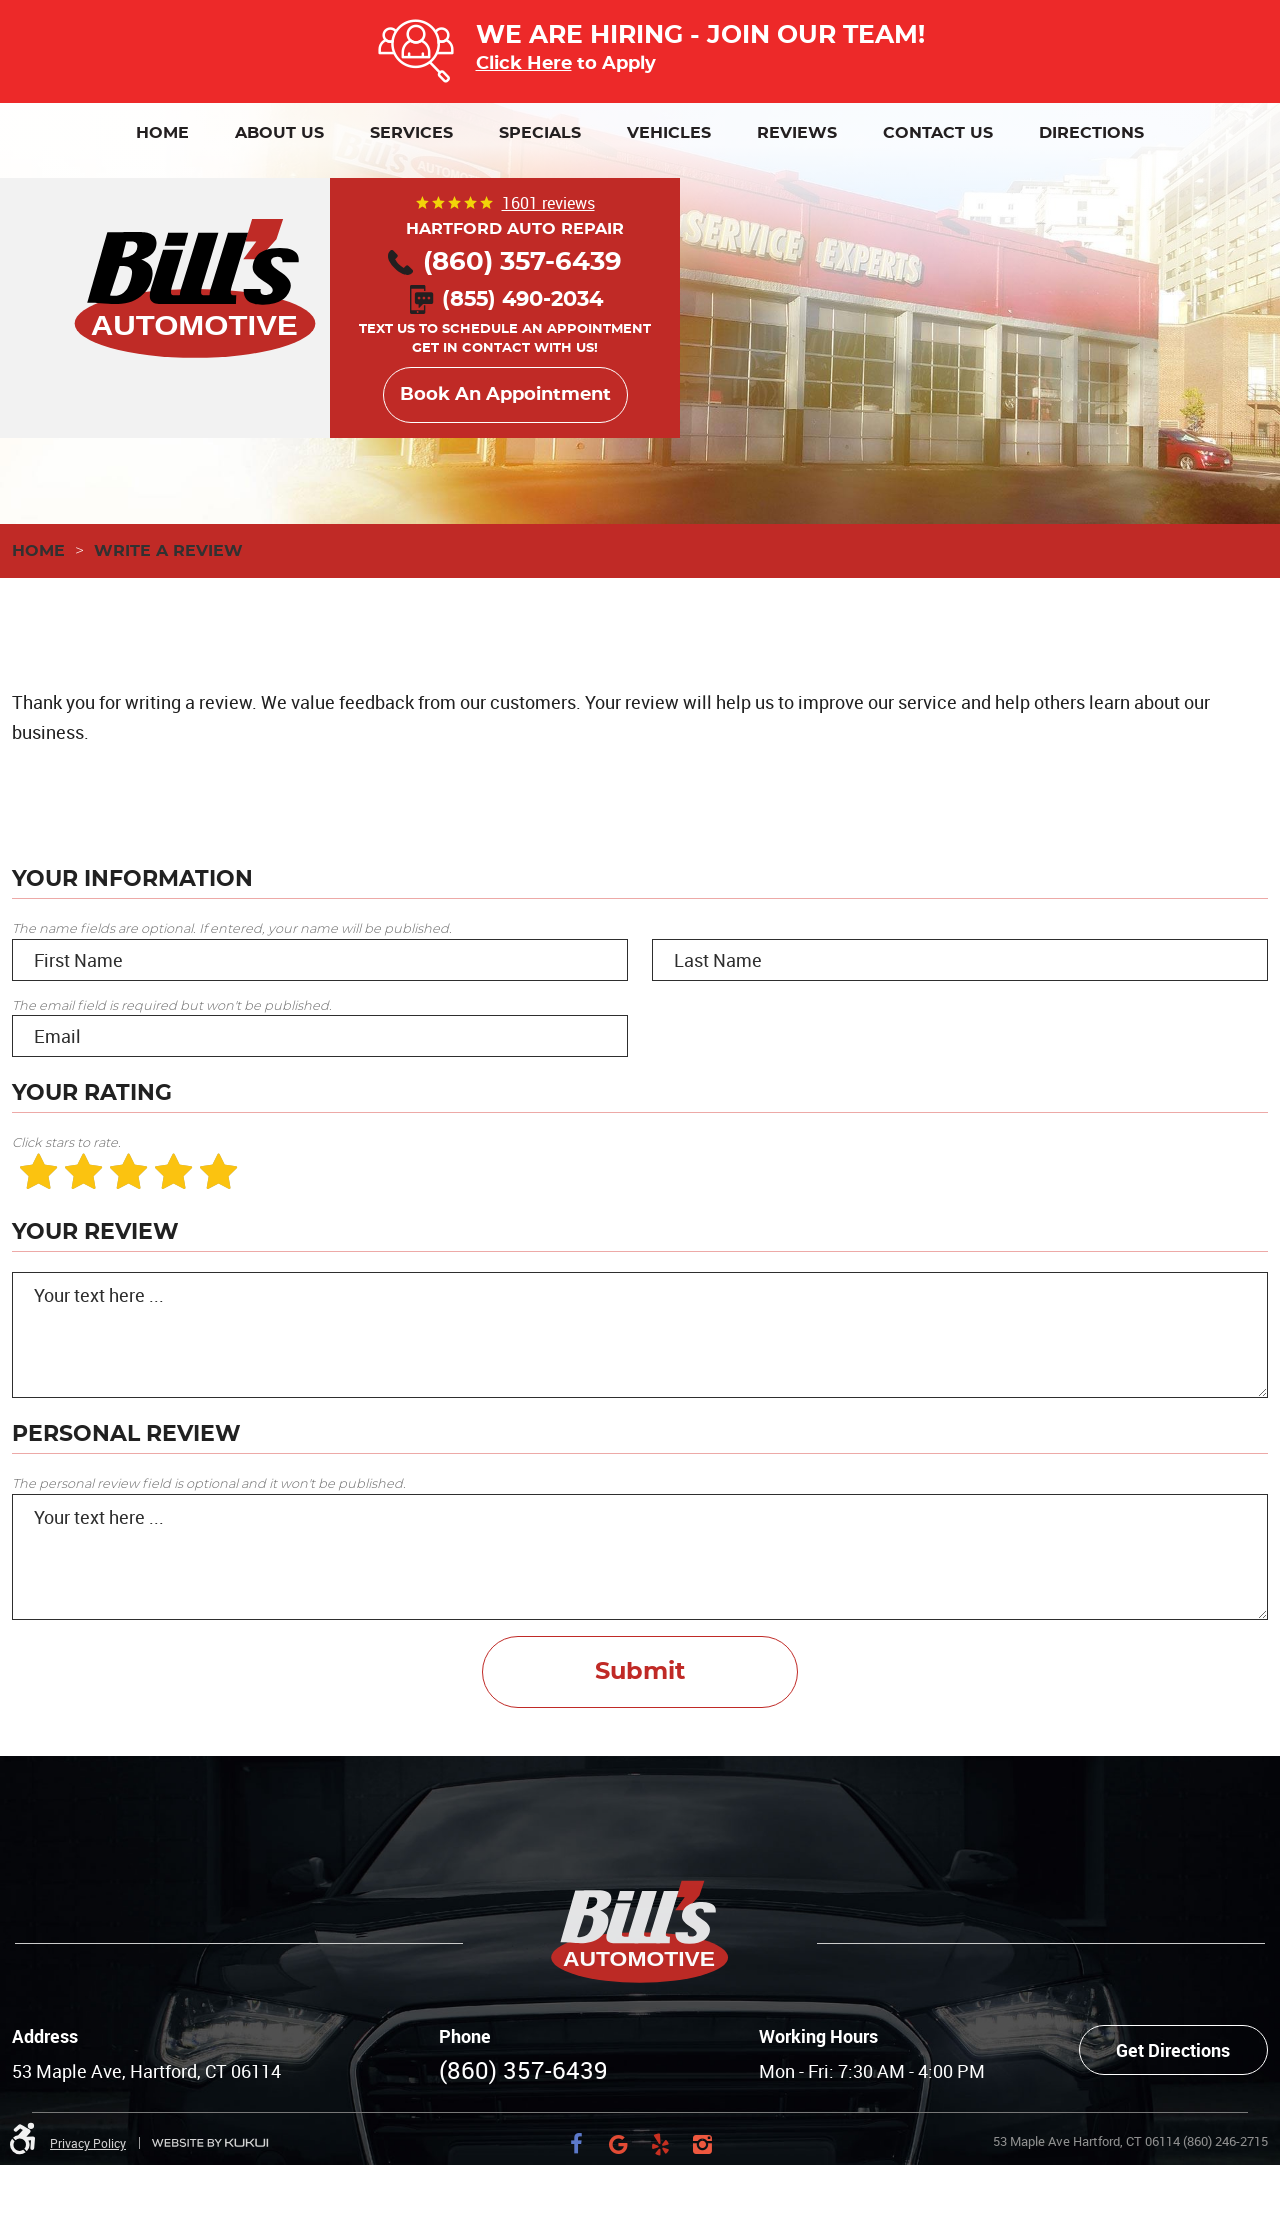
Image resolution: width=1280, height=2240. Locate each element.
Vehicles (669, 133)
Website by (210, 2143)
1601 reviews (548, 203)
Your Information (132, 879)
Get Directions (1173, 2050)
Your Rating (92, 1093)
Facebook (577, 2144)
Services (411, 133)
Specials (540, 133)
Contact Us (938, 133)
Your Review (95, 1232)
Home (162, 133)
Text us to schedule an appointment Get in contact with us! (505, 325)
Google (619, 2144)
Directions (1091, 133)
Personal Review (126, 1434)
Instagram (703, 2144)
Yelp (661, 2144)
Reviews (797, 133)
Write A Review (168, 551)
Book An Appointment (505, 395)
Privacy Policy (88, 2143)
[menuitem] (162, 133)
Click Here (524, 63)
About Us (279, 133)
